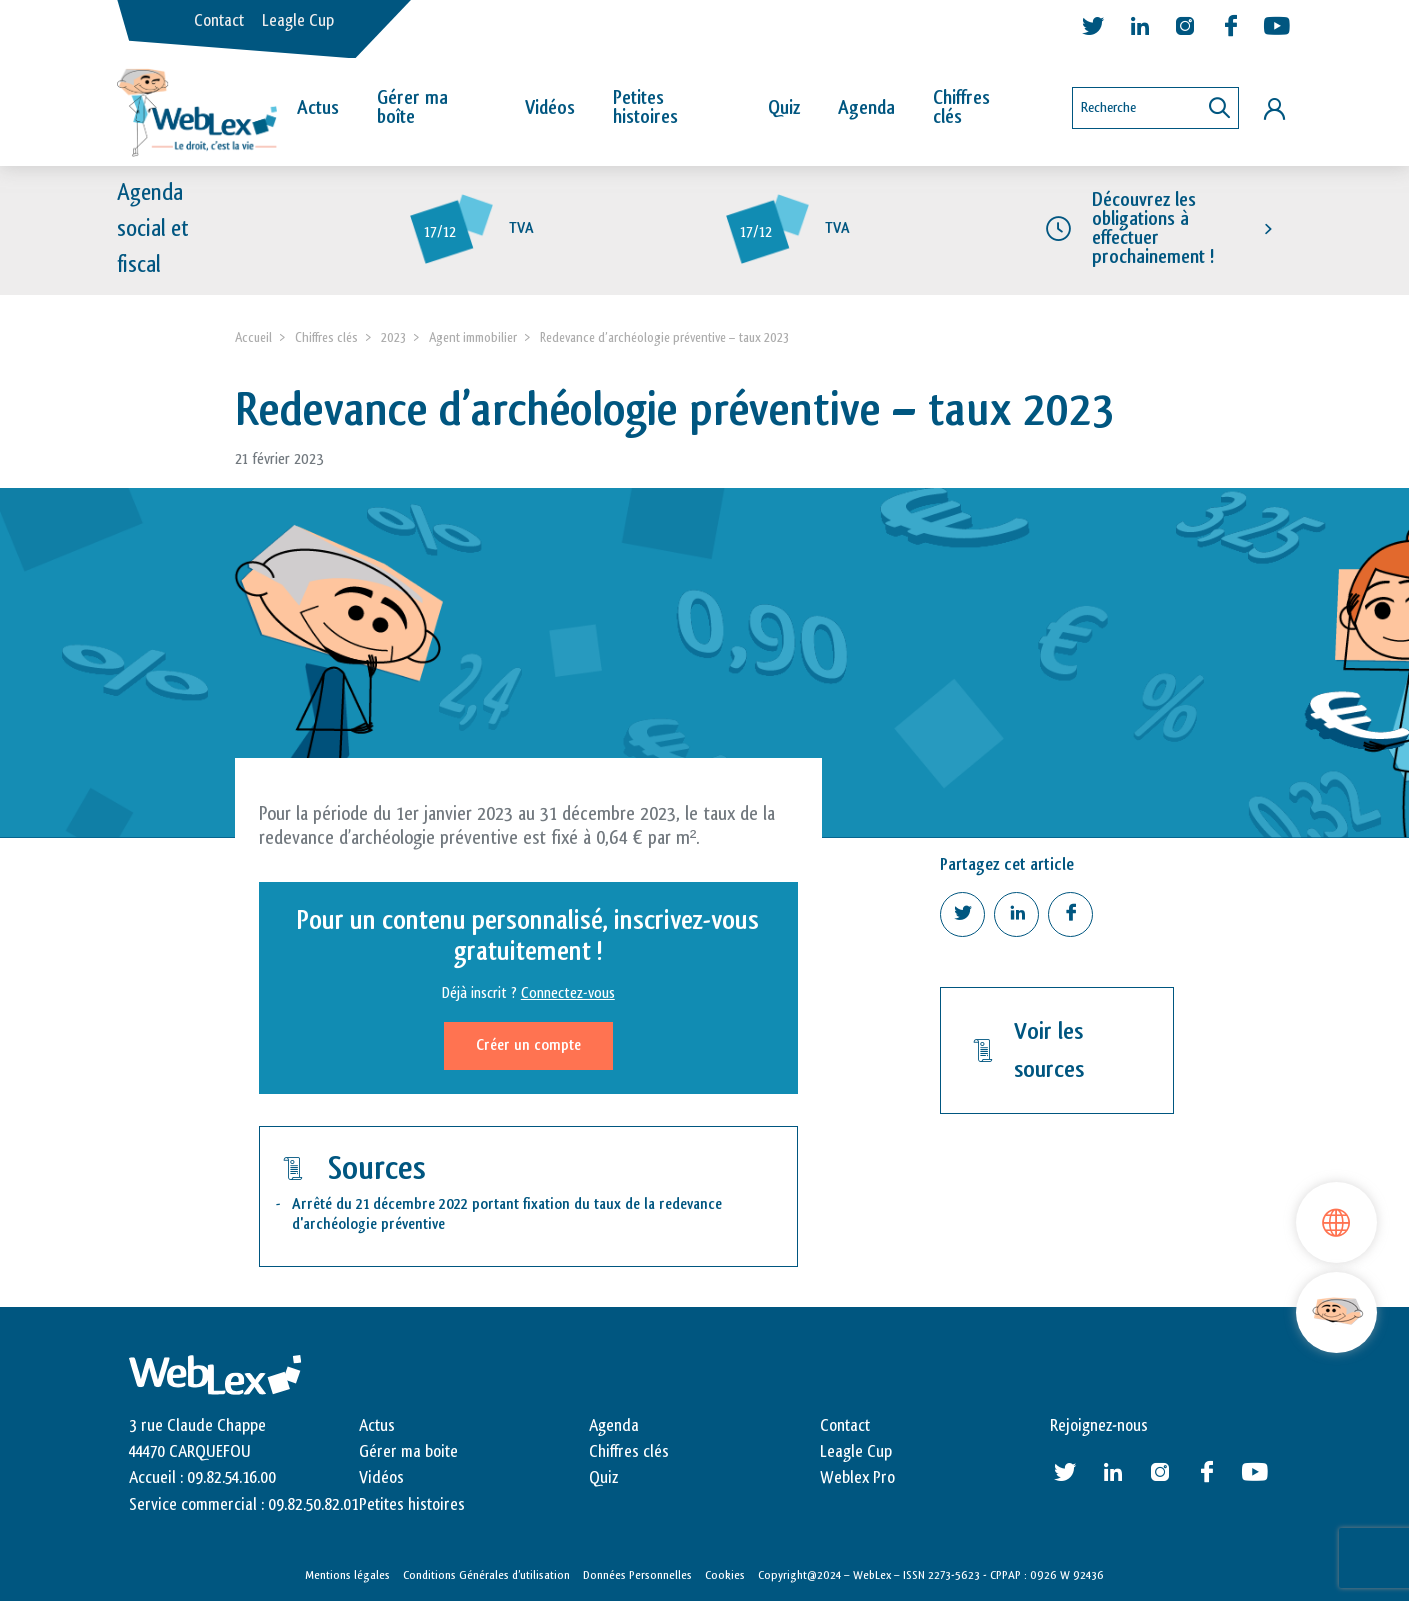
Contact (219, 21)
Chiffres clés (961, 107)
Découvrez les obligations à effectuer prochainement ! (1153, 229)
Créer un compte (528, 1045)
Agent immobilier (473, 337)
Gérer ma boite (408, 1452)
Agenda (866, 108)
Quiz (784, 108)
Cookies (725, 1575)
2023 (393, 337)
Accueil (253, 337)
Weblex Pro (857, 1478)
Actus (318, 108)
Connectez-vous (568, 993)
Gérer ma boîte (412, 107)
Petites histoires (645, 107)
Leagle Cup (298, 21)
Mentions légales (347, 1575)
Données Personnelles (637, 1575)
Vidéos (550, 108)
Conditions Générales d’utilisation (486, 1575)
